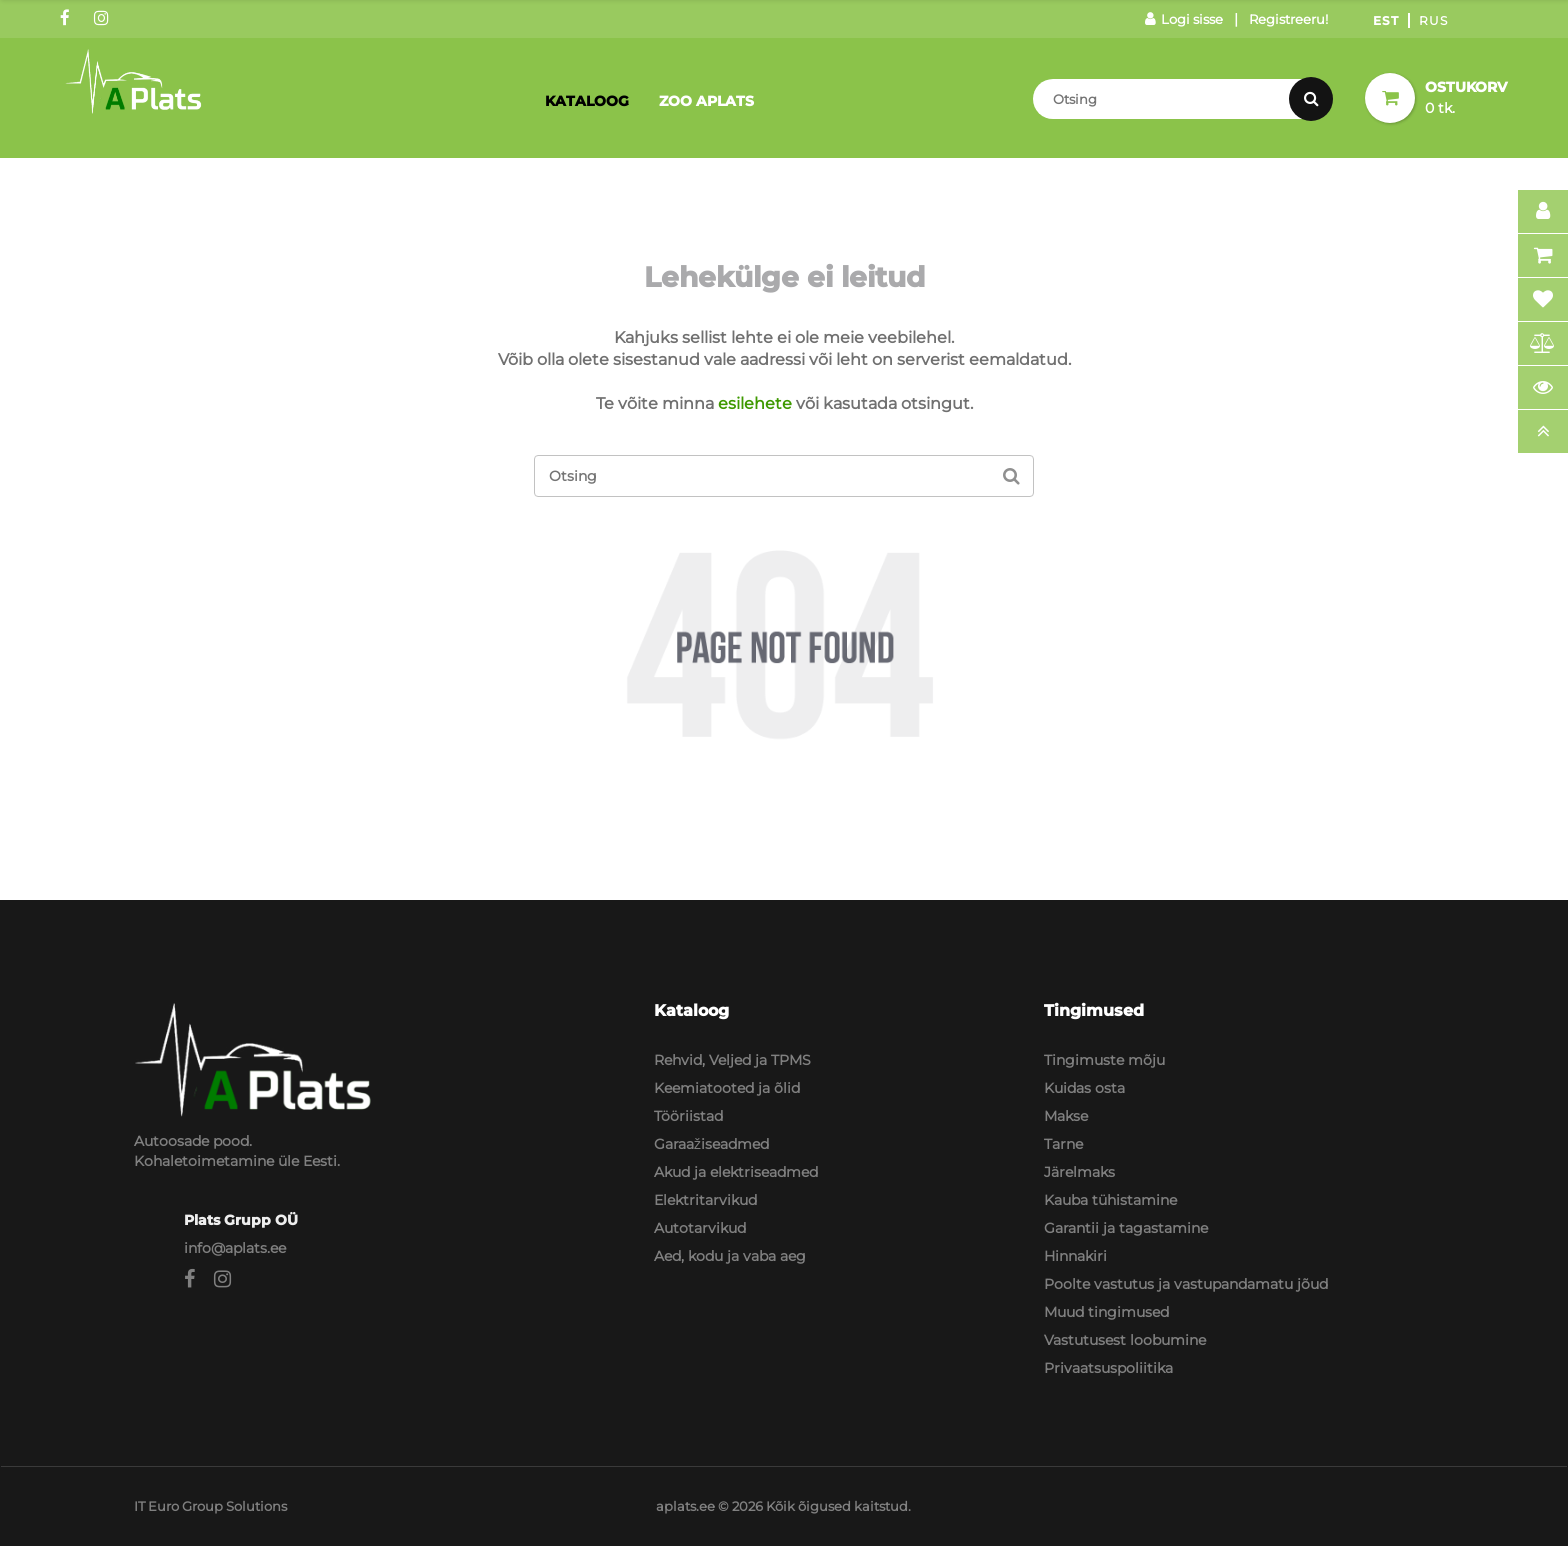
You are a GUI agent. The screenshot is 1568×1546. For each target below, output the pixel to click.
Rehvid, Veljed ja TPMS (732, 1060)
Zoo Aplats (706, 101)
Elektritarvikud (705, 1200)
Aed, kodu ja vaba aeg (730, 1256)
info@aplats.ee (235, 1248)
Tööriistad (688, 1116)
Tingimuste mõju (1104, 1060)
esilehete (755, 403)
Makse (1066, 1116)
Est (1386, 20)
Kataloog (587, 101)
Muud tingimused (1106, 1312)
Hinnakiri (1075, 1256)
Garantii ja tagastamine (1126, 1228)
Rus (1433, 20)
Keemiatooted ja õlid (727, 1088)
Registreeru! (1288, 19)
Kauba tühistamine (1110, 1200)
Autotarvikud (700, 1228)
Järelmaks (1079, 1172)
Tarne (1063, 1144)
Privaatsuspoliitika (1108, 1368)
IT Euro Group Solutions (210, 1506)
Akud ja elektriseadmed (736, 1172)
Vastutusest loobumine (1125, 1340)
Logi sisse (1184, 19)
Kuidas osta (1084, 1088)
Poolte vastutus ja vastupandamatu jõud (1186, 1284)
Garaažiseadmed (711, 1144)
